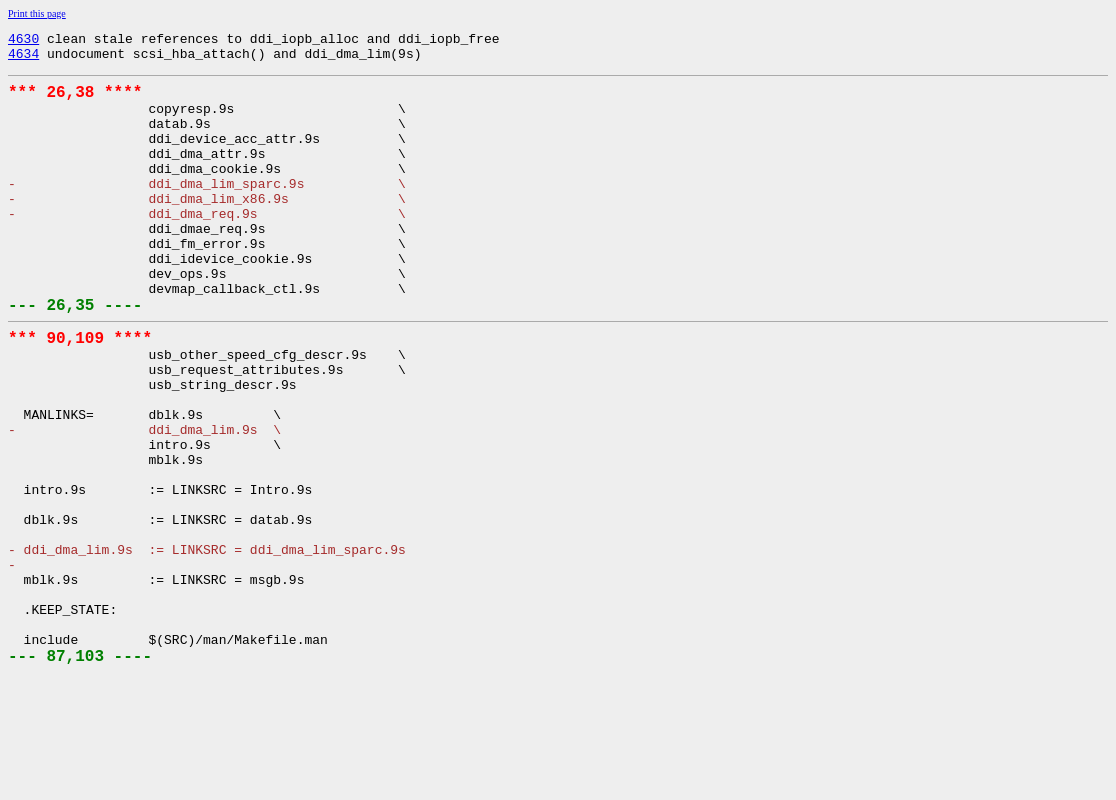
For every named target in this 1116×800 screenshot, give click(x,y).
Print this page (37, 13)
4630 (23, 41)
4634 (23, 59)
